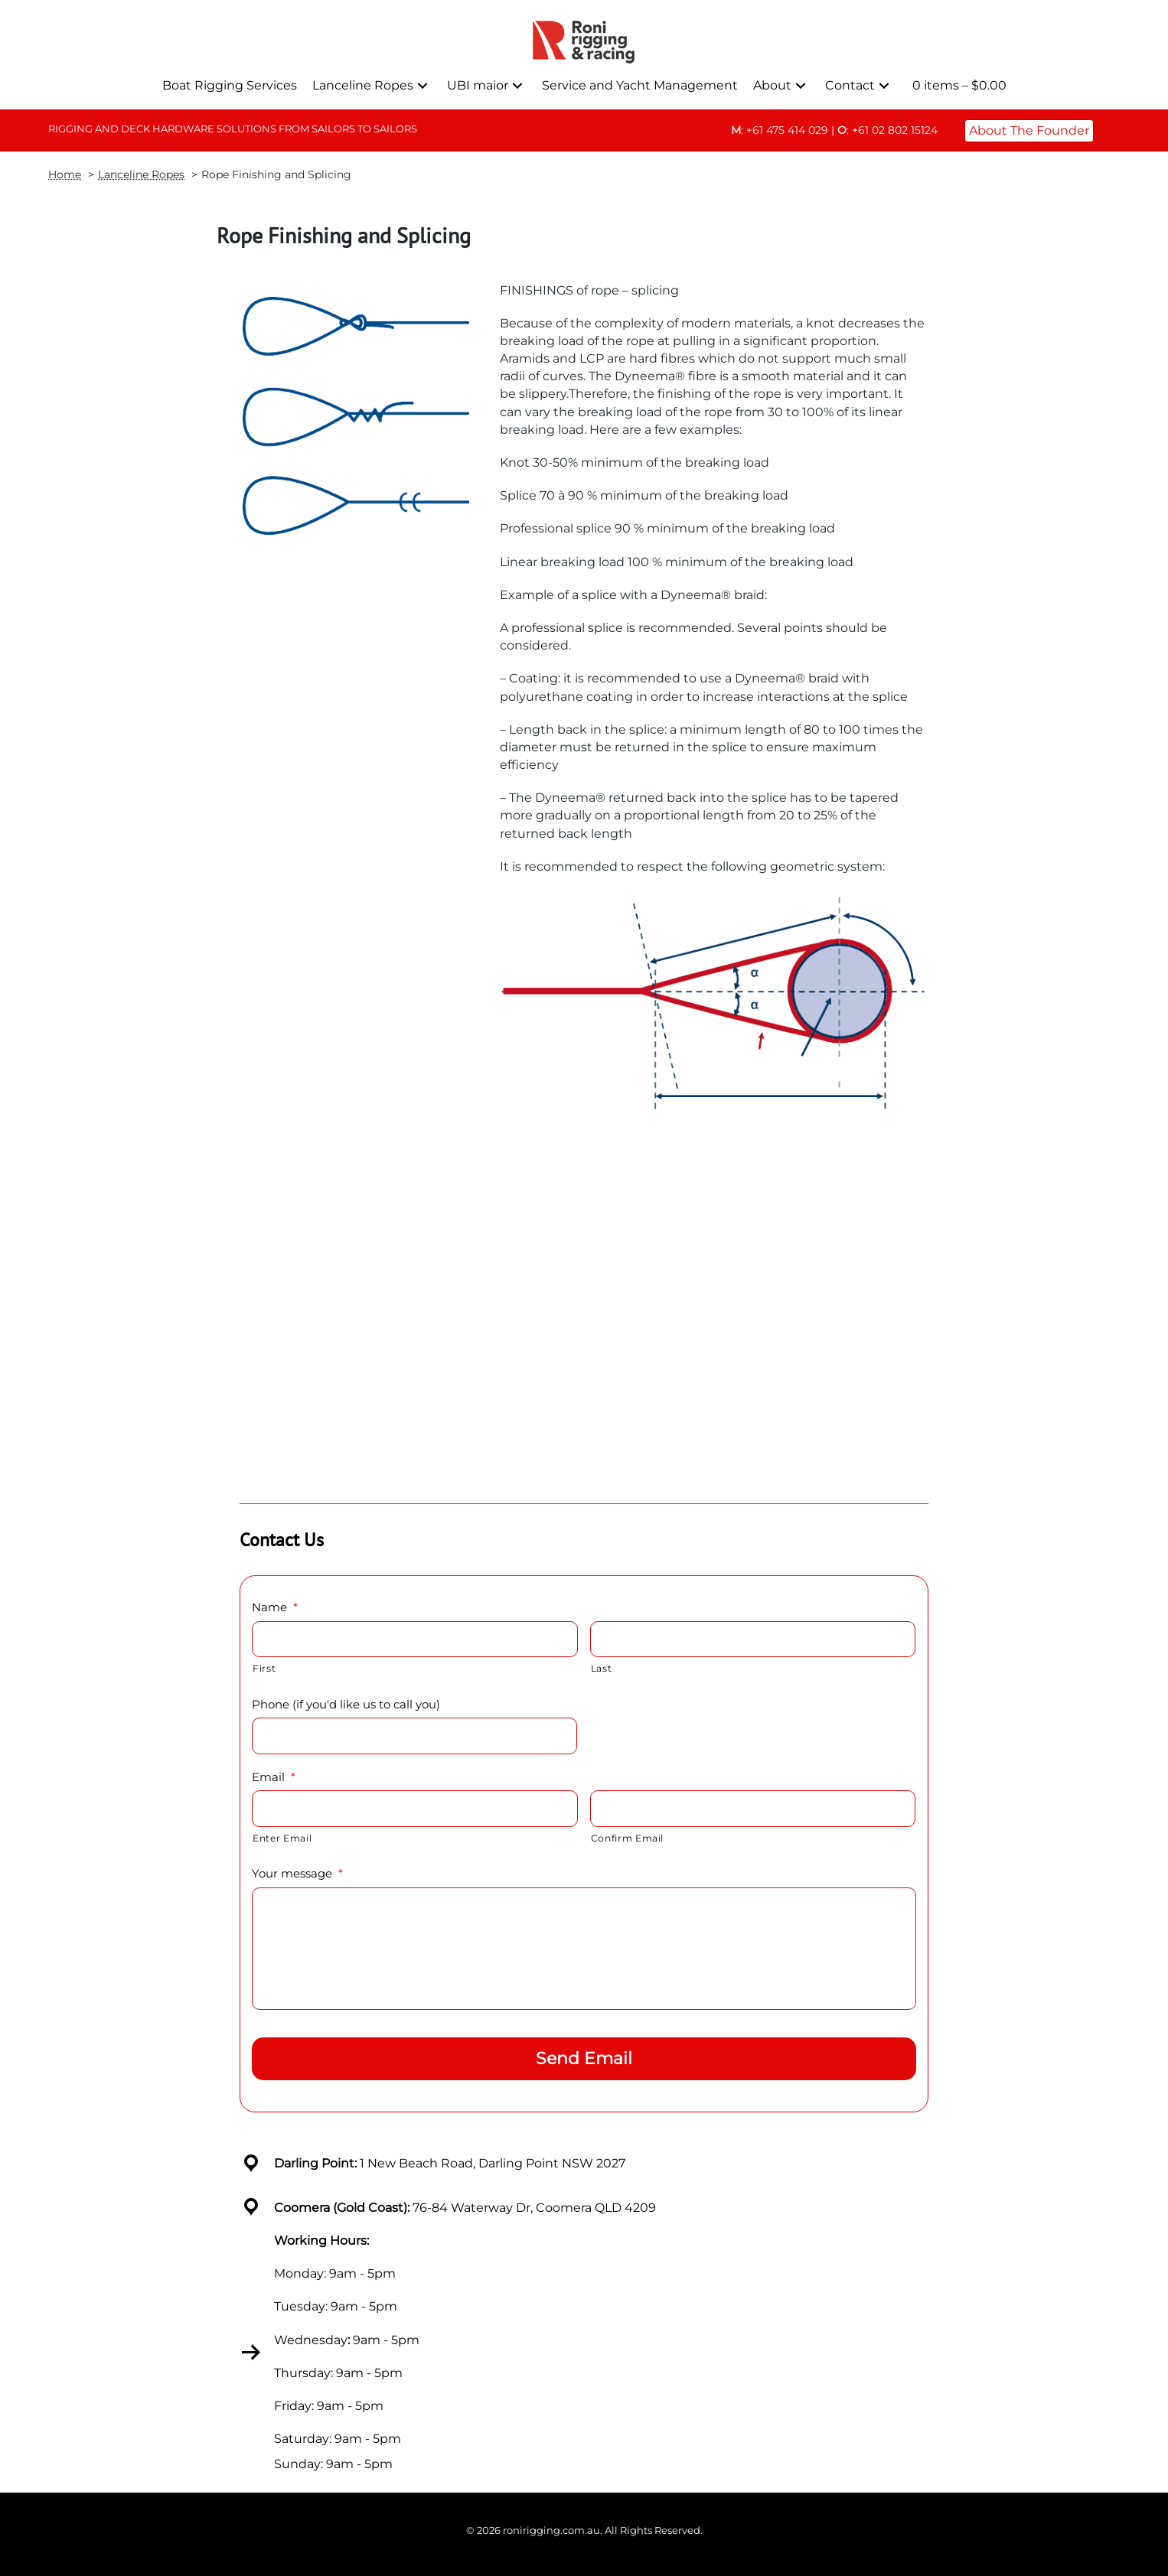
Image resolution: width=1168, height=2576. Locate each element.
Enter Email (282, 1838)
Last (601, 1668)
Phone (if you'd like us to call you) (346, 1704)
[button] (422, 85)
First (264, 1668)
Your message (297, 1873)
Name (275, 1607)
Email (273, 1777)
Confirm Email (627, 1838)
